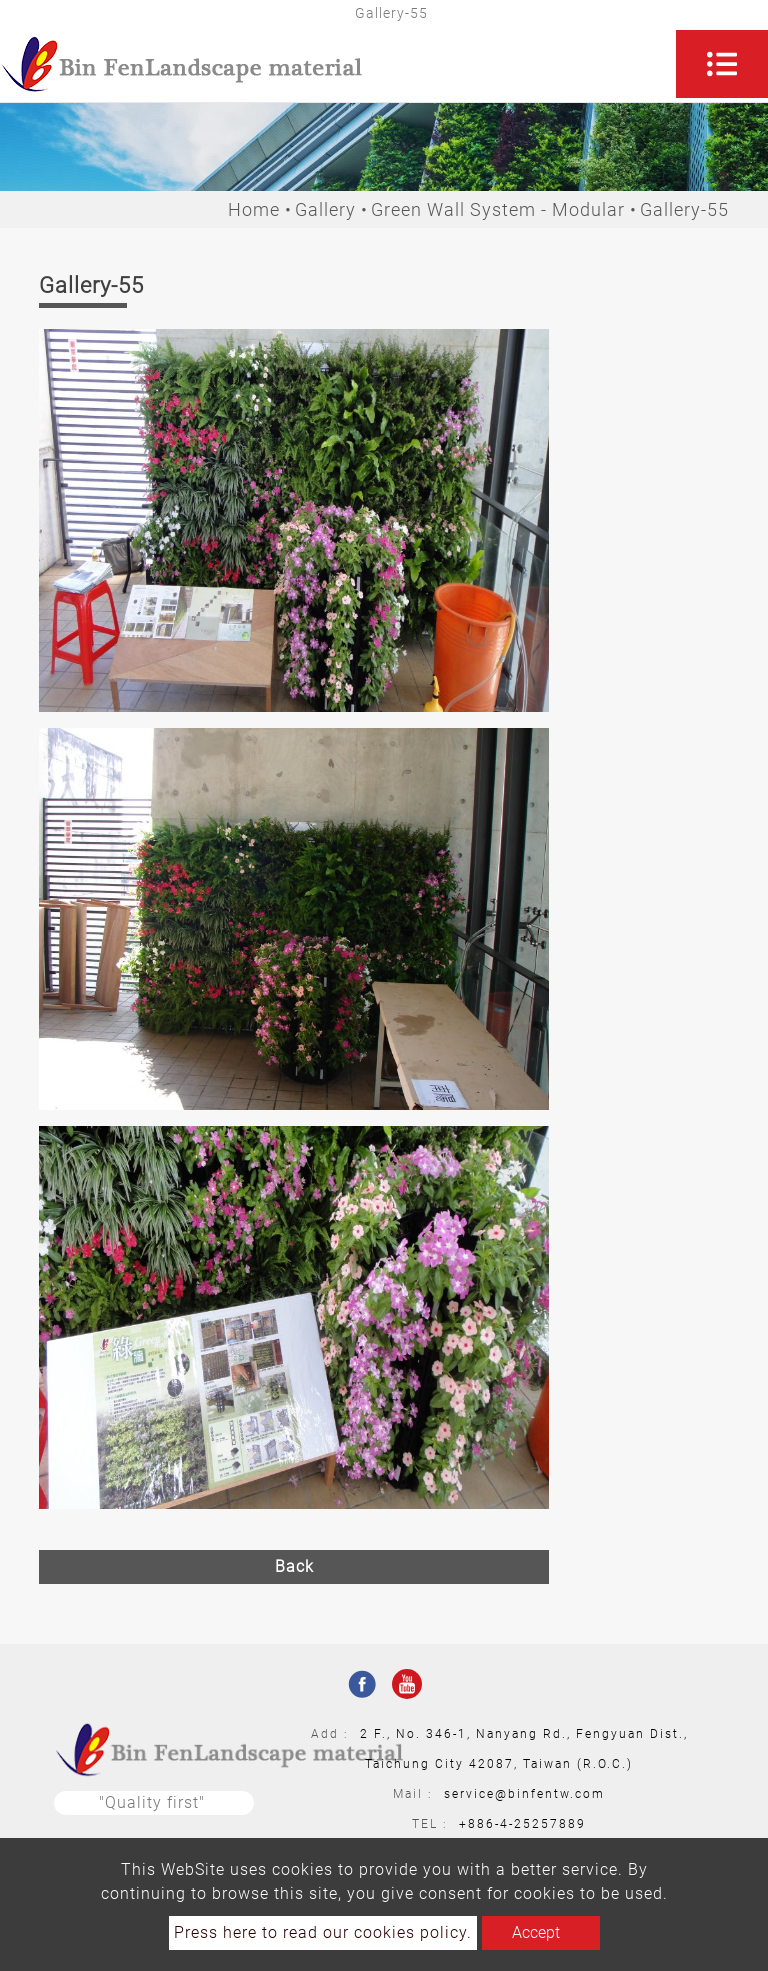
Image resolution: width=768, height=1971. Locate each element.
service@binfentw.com (524, 1794)
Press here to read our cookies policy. (323, 1932)
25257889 (550, 1824)
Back (294, 1566)
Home (254, 209)
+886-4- (486, 1824)
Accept (536, 1932)
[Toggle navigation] (722, 64)
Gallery (325, 209)
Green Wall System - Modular (498, 209)
